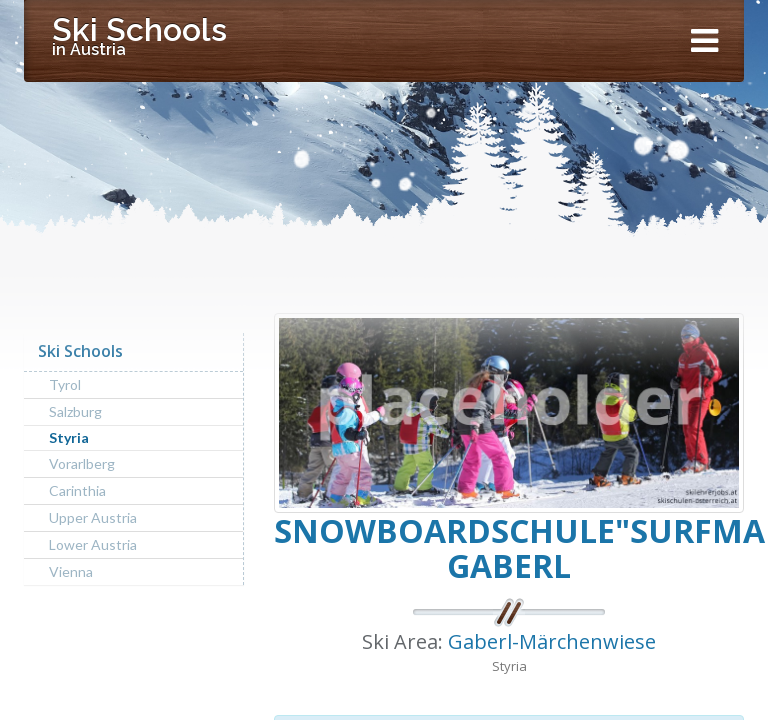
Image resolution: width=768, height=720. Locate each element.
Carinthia (77, 490)
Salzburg (75, 411)
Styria (69, 437)
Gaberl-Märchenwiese (552, 641)
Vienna (71, 571)
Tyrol (65, 384)
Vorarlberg (82, 463)
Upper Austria (93, 517)
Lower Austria (93, 544)
